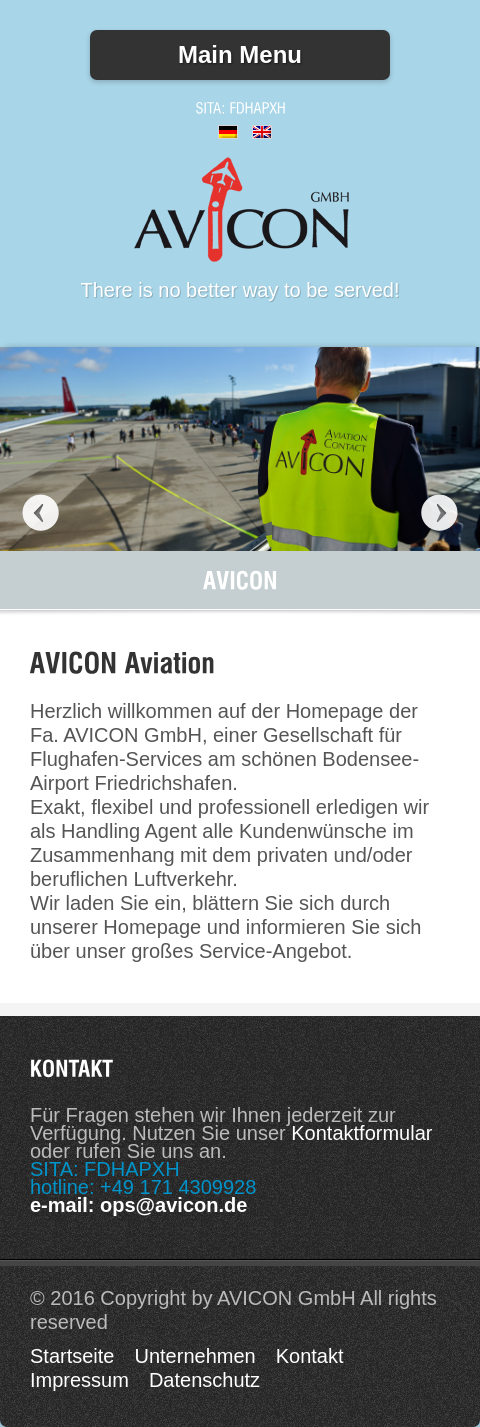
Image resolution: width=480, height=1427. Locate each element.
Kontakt (310, 1356)
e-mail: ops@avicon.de (138, 1205)
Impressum (79, 1380)
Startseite (72, 1356)
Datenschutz (204, 1380)
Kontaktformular (361, 1133)
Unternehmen (194, 1356)
